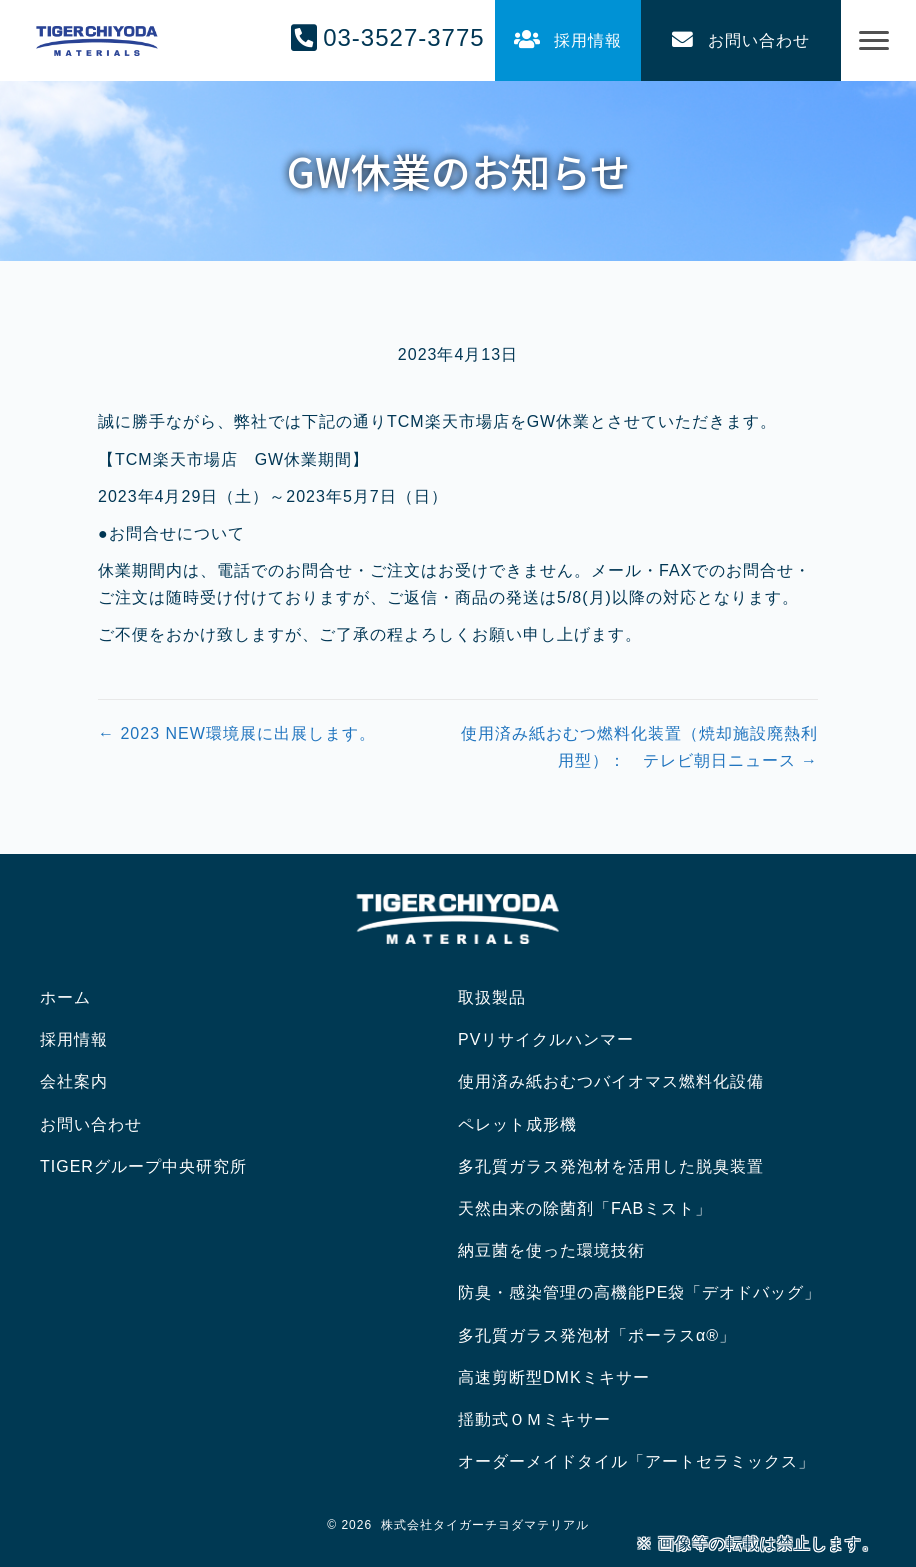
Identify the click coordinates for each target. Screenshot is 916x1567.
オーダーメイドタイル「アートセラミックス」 (636, 1461)
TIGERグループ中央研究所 (143, 1166)
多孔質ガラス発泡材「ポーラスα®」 (597, 1335)
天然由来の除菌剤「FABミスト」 (585, 1208)
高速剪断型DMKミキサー (554, 1377)
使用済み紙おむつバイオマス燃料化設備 (611, 1081)
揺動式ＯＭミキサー (534, 1419)
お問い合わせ (91, 1124)
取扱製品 (492, 997)
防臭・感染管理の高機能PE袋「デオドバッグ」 (639, 1292)
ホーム (65, 997)
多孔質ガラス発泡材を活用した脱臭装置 (611, 1166)
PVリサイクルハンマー (546, 1039)
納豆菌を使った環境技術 (551, 1250)
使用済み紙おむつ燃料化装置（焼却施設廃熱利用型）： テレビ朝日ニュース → (639, 747)
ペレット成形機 (517, 1124)
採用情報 (74, 1039)
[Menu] (874, 41)
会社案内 (74, 1081)
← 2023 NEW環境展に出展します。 (237, 733)
